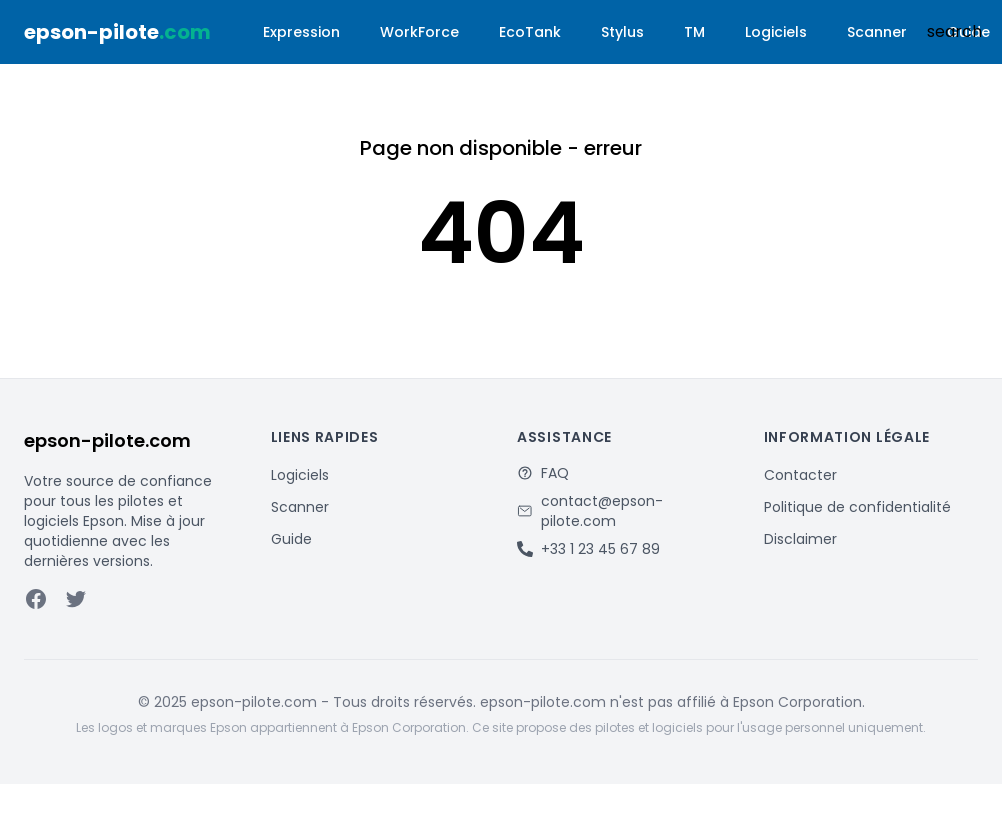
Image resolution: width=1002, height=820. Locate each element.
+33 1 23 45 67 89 (600, 549)
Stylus (622, 32)
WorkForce (419, 32)
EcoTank (530, 32)
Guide (291, 539)
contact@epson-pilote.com (602, 511)
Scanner (877, 32)
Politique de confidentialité (857, 507)
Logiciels (776, 32)
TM (694, 32)
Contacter (800, 475)
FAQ (555, 473)
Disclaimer (800, 539)
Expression (301, 32)
